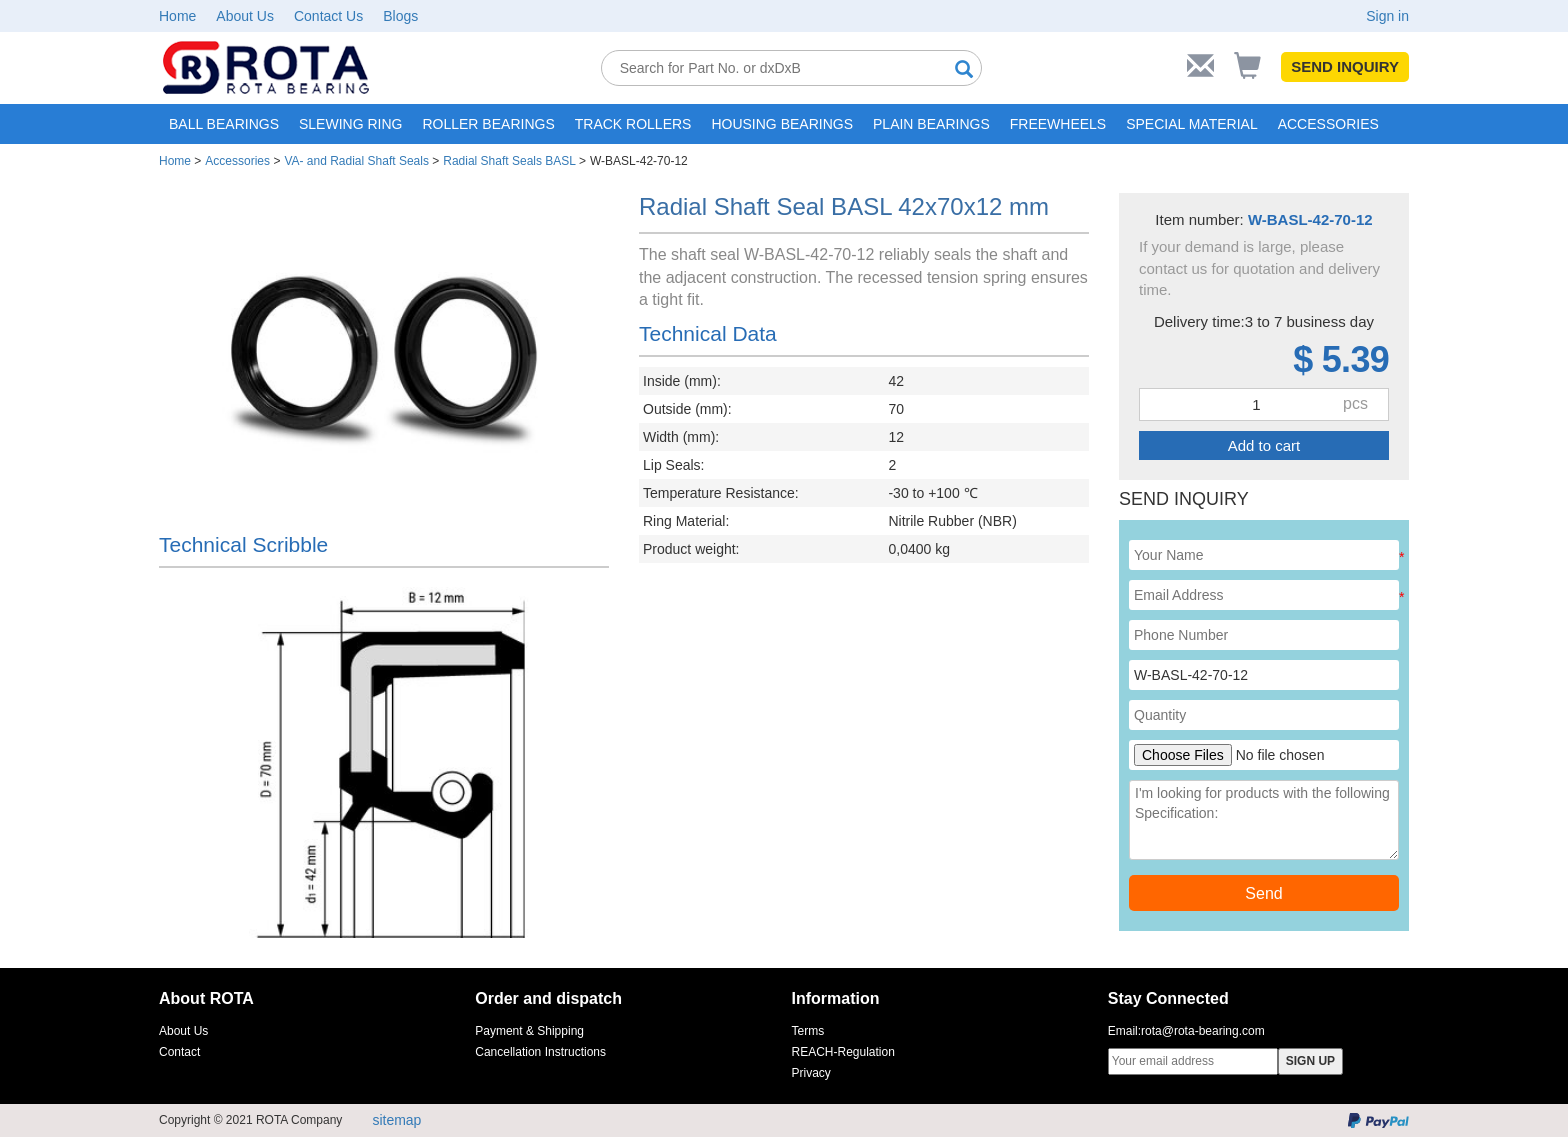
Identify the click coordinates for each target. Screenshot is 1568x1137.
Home (177, 16)
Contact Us (328, 16)
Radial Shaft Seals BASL (509, 161)
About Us (245, 16)
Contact (179, 1052)
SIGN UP (1310, 1061)
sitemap (396, 1120)
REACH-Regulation (843, 1052)
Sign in (1387, 16)
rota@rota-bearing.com (1203, 1031)
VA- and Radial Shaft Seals (356, 161)
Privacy (811, 1073)
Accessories (237, 161)
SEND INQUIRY (1345, 66)
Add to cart (1264, 445)
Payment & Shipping (529, 1031)
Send (1263, 893)
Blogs (400, 16)
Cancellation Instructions (540, 1052)
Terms (808, 1031)
